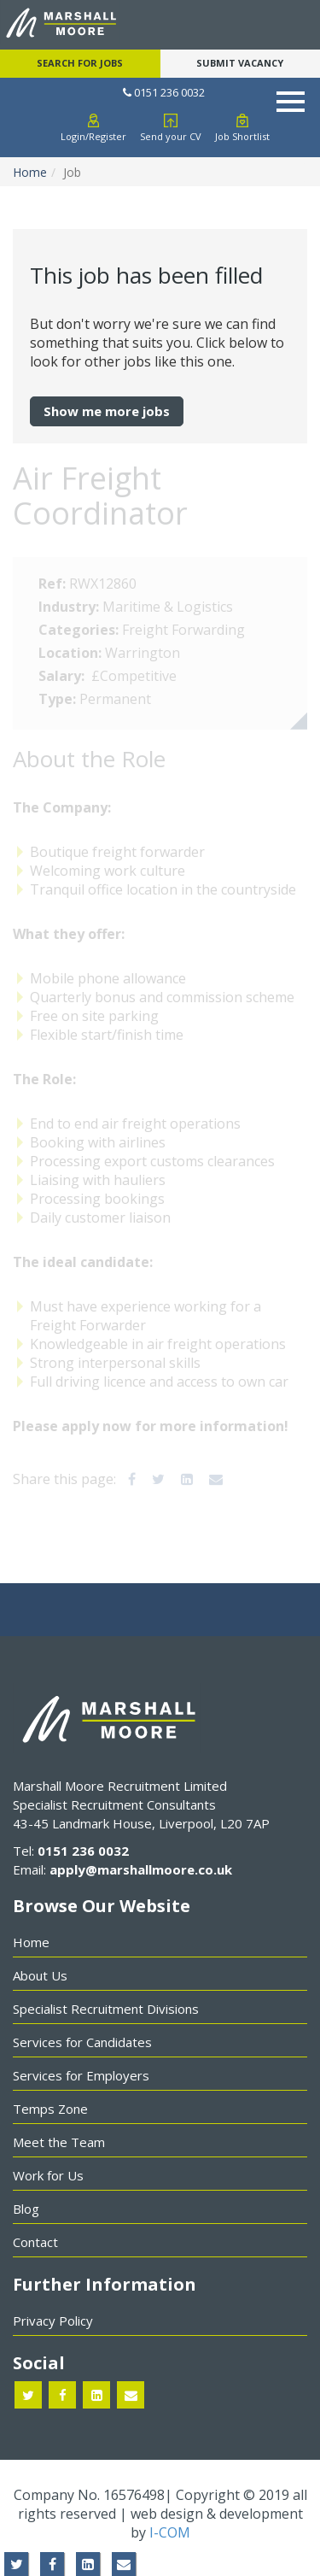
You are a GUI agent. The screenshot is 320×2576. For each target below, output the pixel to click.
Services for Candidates (82, 2042)
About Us (40, 1975)
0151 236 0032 (164, 92)
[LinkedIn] (187, 1479)
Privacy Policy (53, 2320)
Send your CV (170, 136)
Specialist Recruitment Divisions (106, 2008)
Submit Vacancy (239, 62)
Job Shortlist (242, 136)
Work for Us (48, 2175)
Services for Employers (81, 2075)
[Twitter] (158, 1479)
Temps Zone (50, 2108)
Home (30, 172)
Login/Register (93, 136)
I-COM (169, 2532)
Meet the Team (59, 2142)
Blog (26, 2208)
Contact (35, 2241)
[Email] (216, 1479)
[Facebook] (132, 1479)
